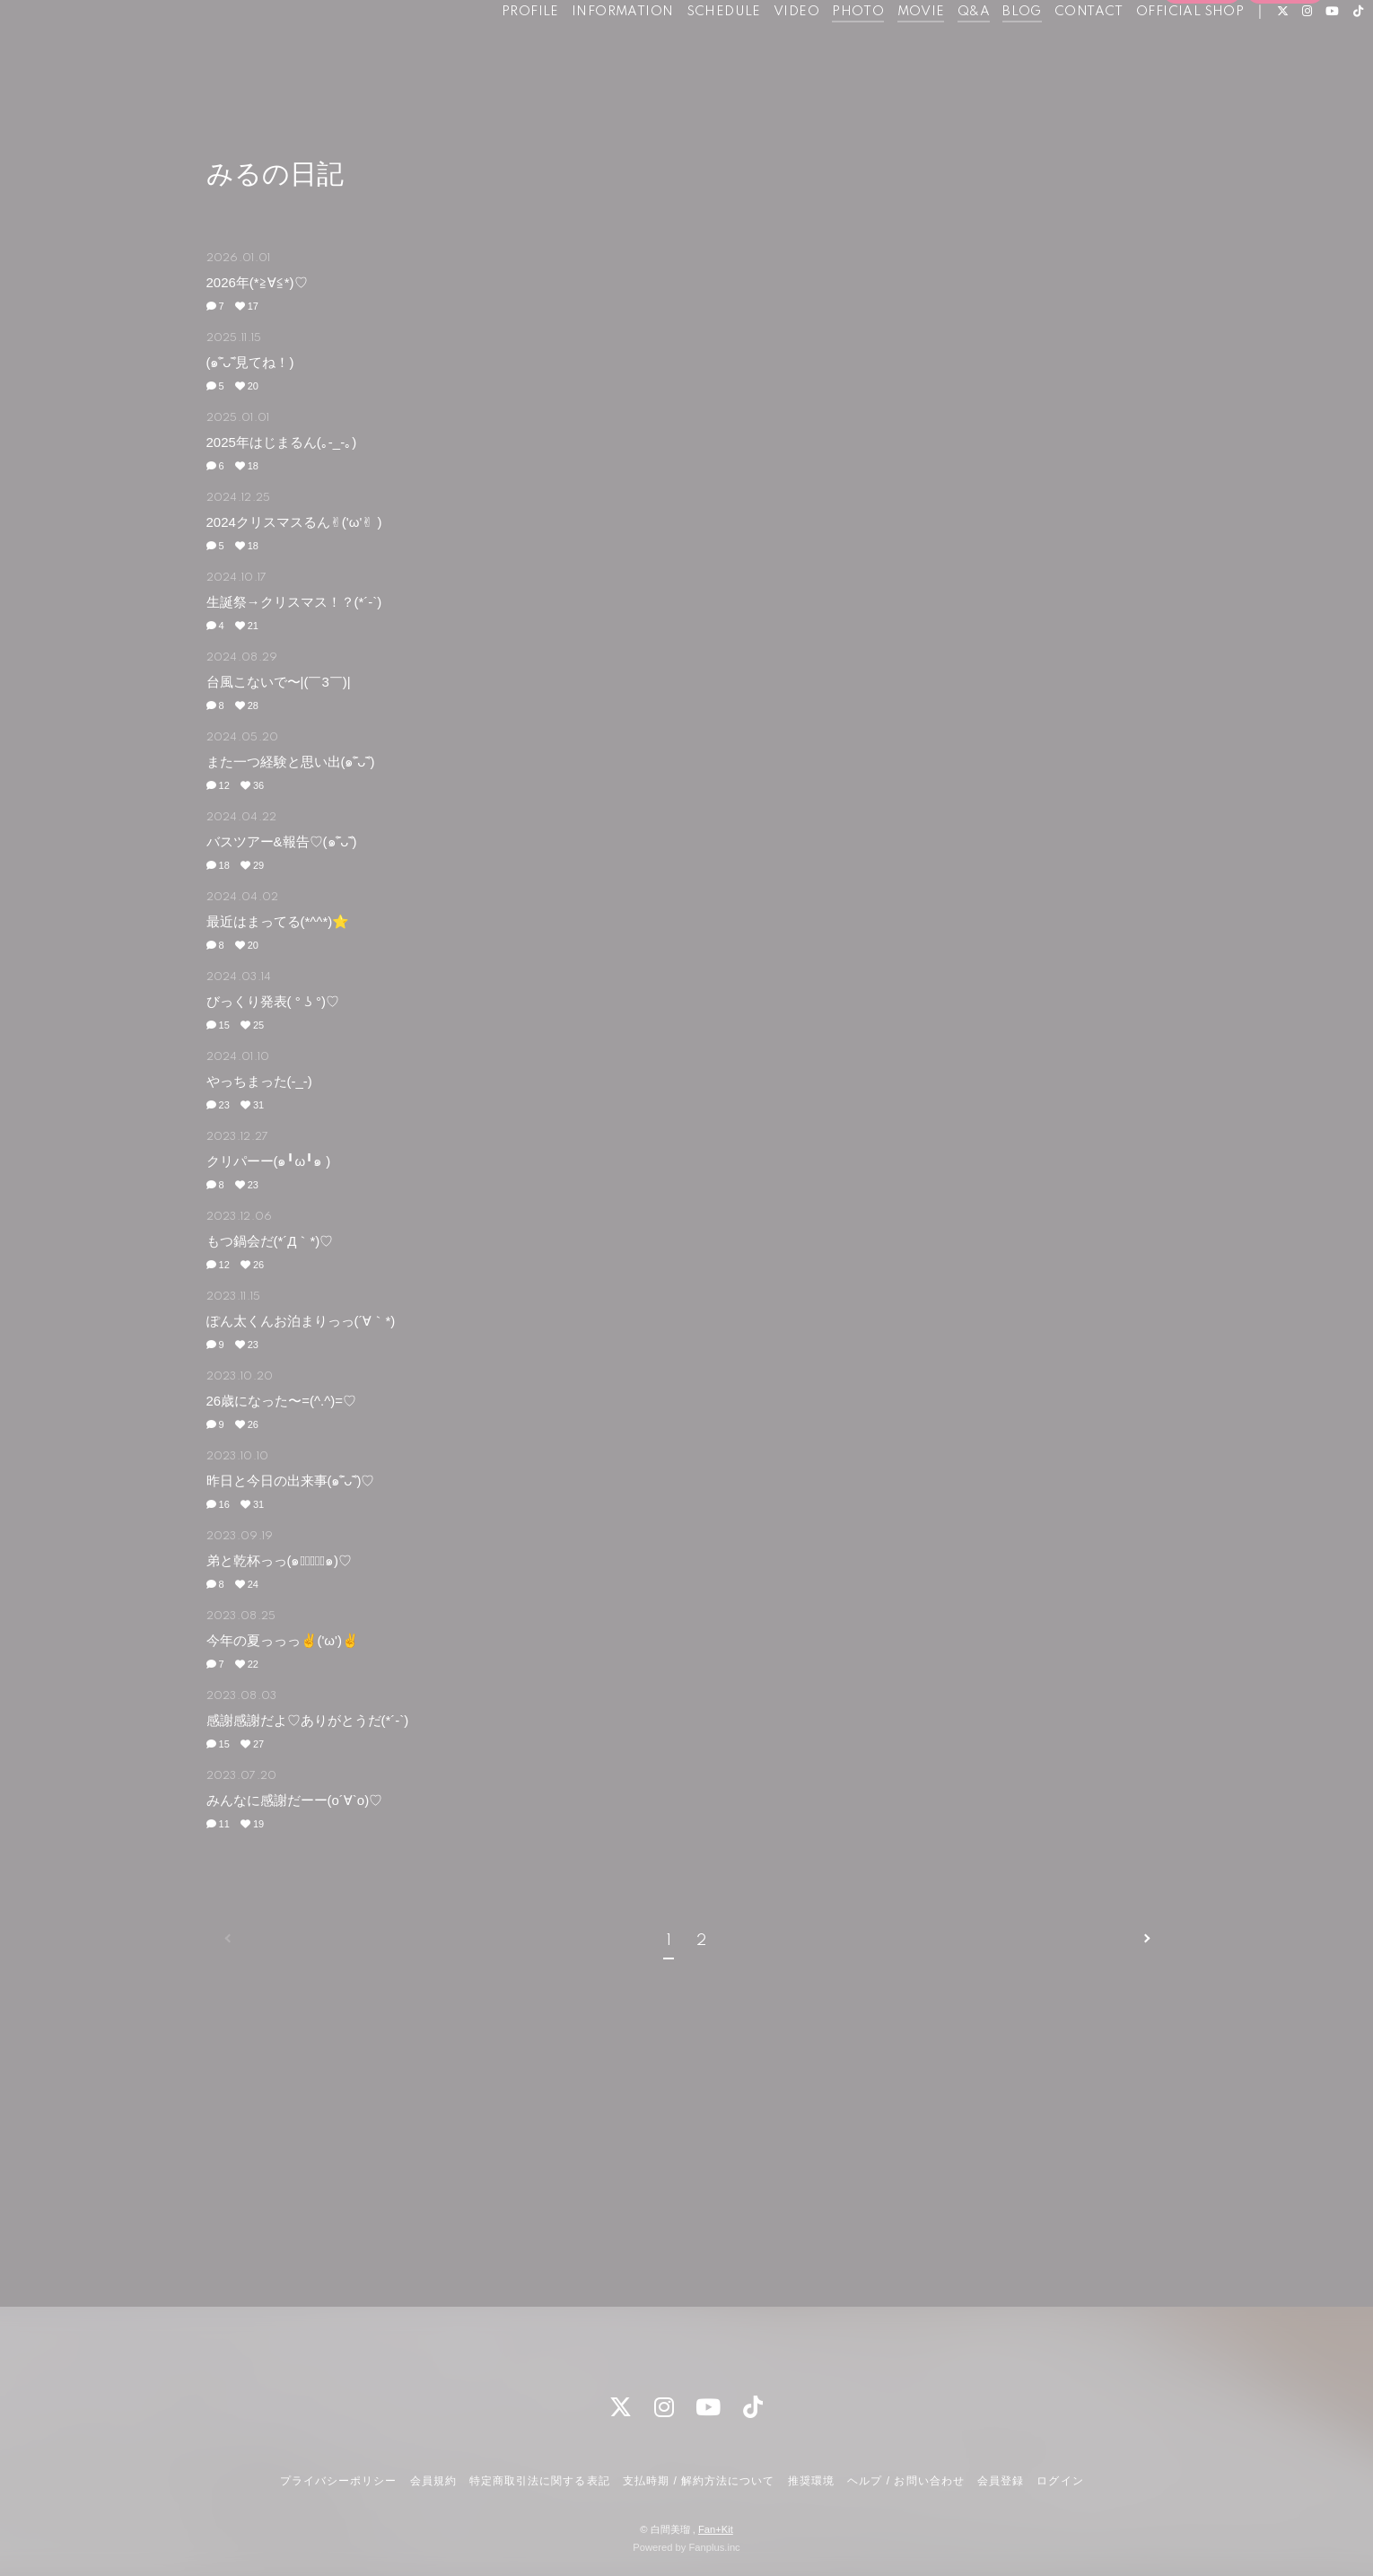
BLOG (981, 52)
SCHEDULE (682, 52)
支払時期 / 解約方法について (699, 2481)
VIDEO (755, 52)
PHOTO (817, 52)
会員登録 (1201, 82)
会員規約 (433, 2481)
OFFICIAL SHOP (1148, 52)
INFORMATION (581, 52)
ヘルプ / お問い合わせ (905, 2481)
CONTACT (1047, 52)
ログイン (1285, 82)
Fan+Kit (715, 2529)
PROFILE (489, 52)
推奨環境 (811, 2481)
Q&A (932, 52)
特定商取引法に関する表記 (539, 2481)
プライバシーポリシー (338, 2481)
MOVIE (880, 52)
